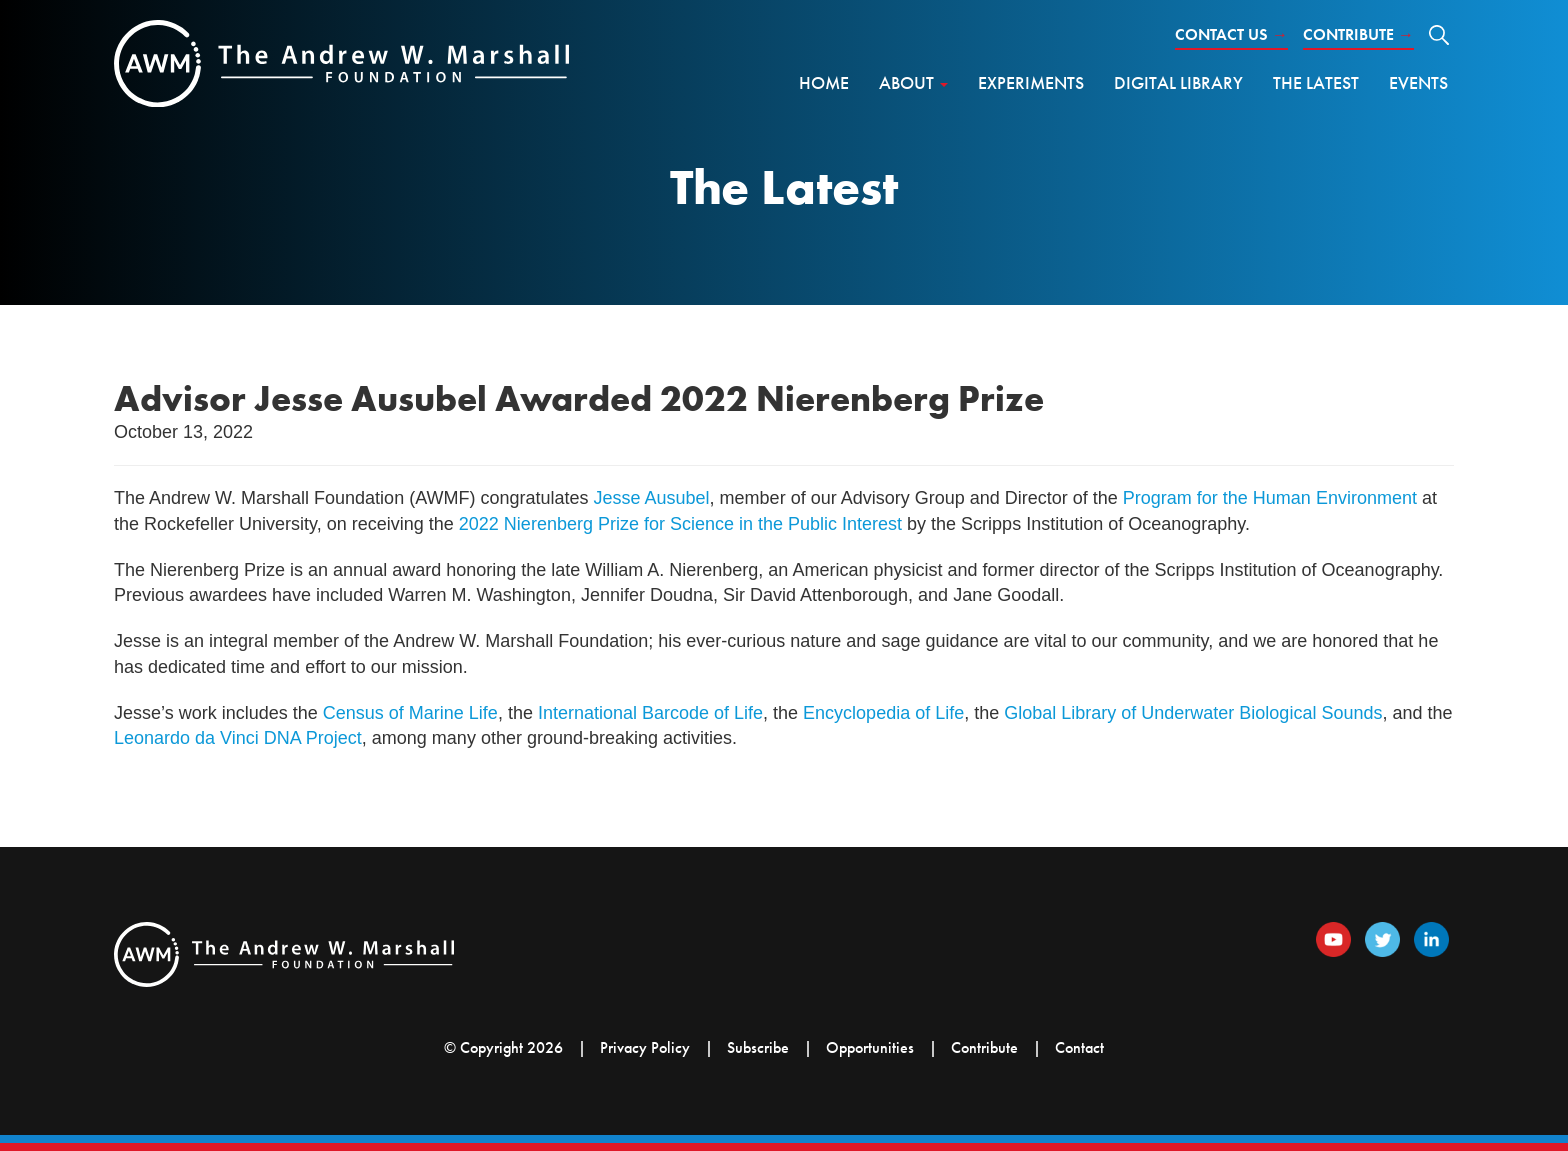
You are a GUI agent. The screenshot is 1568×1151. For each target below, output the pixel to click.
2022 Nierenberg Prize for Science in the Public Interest (680, 524)
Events (1418, 82)
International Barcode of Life (650, 713)
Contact (1079, 1047)
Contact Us (1231, 34)
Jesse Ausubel (652, 498)
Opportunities (870, 1047)
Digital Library (1178, 82)
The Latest (1316, 82)
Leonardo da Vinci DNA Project (238, 738)
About (913, 82)
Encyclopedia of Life (883, 713)
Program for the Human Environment (1270, 498)
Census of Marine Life (410, 713)
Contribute (1358, 34)
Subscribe (758, 1047)
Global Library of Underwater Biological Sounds (1193, 713)
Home (824, 82)
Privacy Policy (645, 1047)
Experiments (1031, 82)
